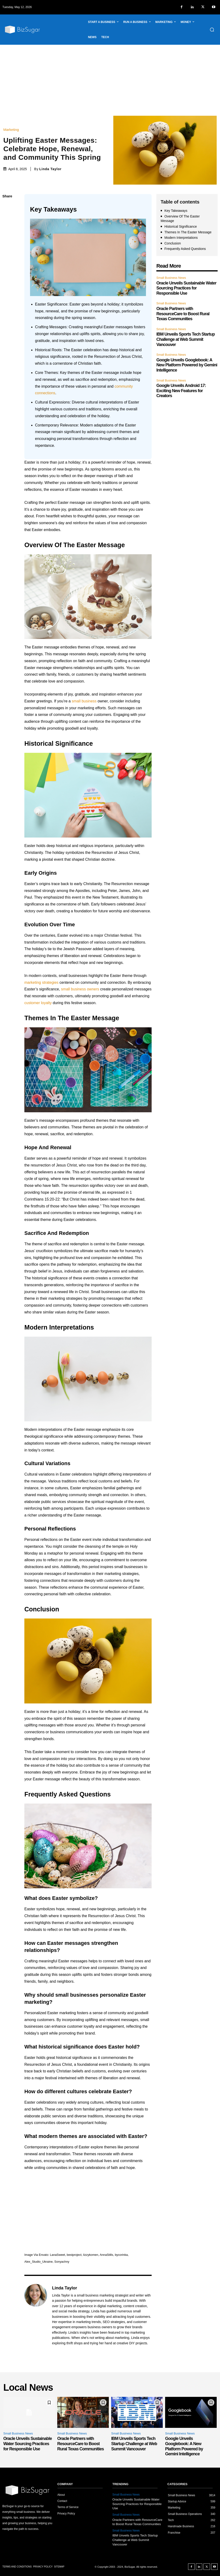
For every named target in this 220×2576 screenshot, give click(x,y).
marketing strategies (41, 982)
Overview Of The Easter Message (180, 218)
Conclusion (172, 243)
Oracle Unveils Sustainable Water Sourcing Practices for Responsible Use (186, 288)
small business (84, 701)
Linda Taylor (50, 169)
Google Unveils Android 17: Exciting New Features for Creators (181, 390)
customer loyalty (38, 1003)
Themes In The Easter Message (187, 232)
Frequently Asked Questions (185, 249)
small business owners (80, 989)
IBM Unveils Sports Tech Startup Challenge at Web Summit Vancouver (185, 339)
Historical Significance (180, 226)
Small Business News (171, 277)
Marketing (12, 129)
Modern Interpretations (181, 237)
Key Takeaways (175, 211)
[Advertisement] (110, 80)
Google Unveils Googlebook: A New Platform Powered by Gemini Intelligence (186, 365)
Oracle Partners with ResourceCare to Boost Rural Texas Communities (182, 313)
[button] (212, 29)
